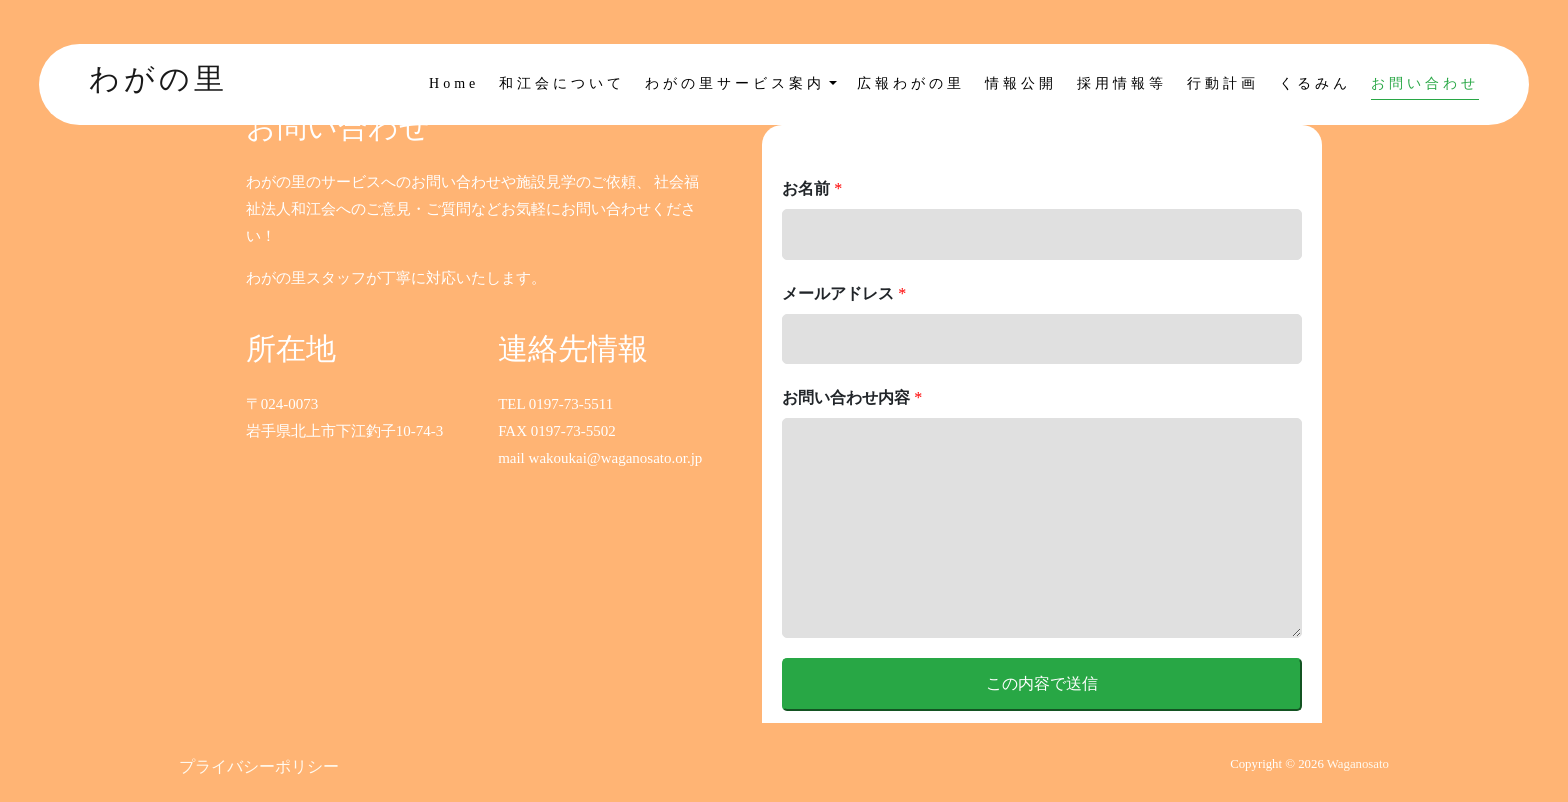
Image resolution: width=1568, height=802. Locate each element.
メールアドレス (844, 293)
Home (454, 83)
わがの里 (158, 78)
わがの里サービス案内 (735, 83)
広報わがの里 (911, 83)
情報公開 (1021, 83)
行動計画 (1223, 83)
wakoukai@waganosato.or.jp (616, 458)
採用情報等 (1122, 83)
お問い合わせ (1425, 83)
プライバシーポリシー (259, 766)
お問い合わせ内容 (852, 397)
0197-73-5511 (571, 404)
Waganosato (1358, 764)
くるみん (1315, 83)
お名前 (812, 188)
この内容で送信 (1042, 683)
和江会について (562, 83)
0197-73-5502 (573, 431)
